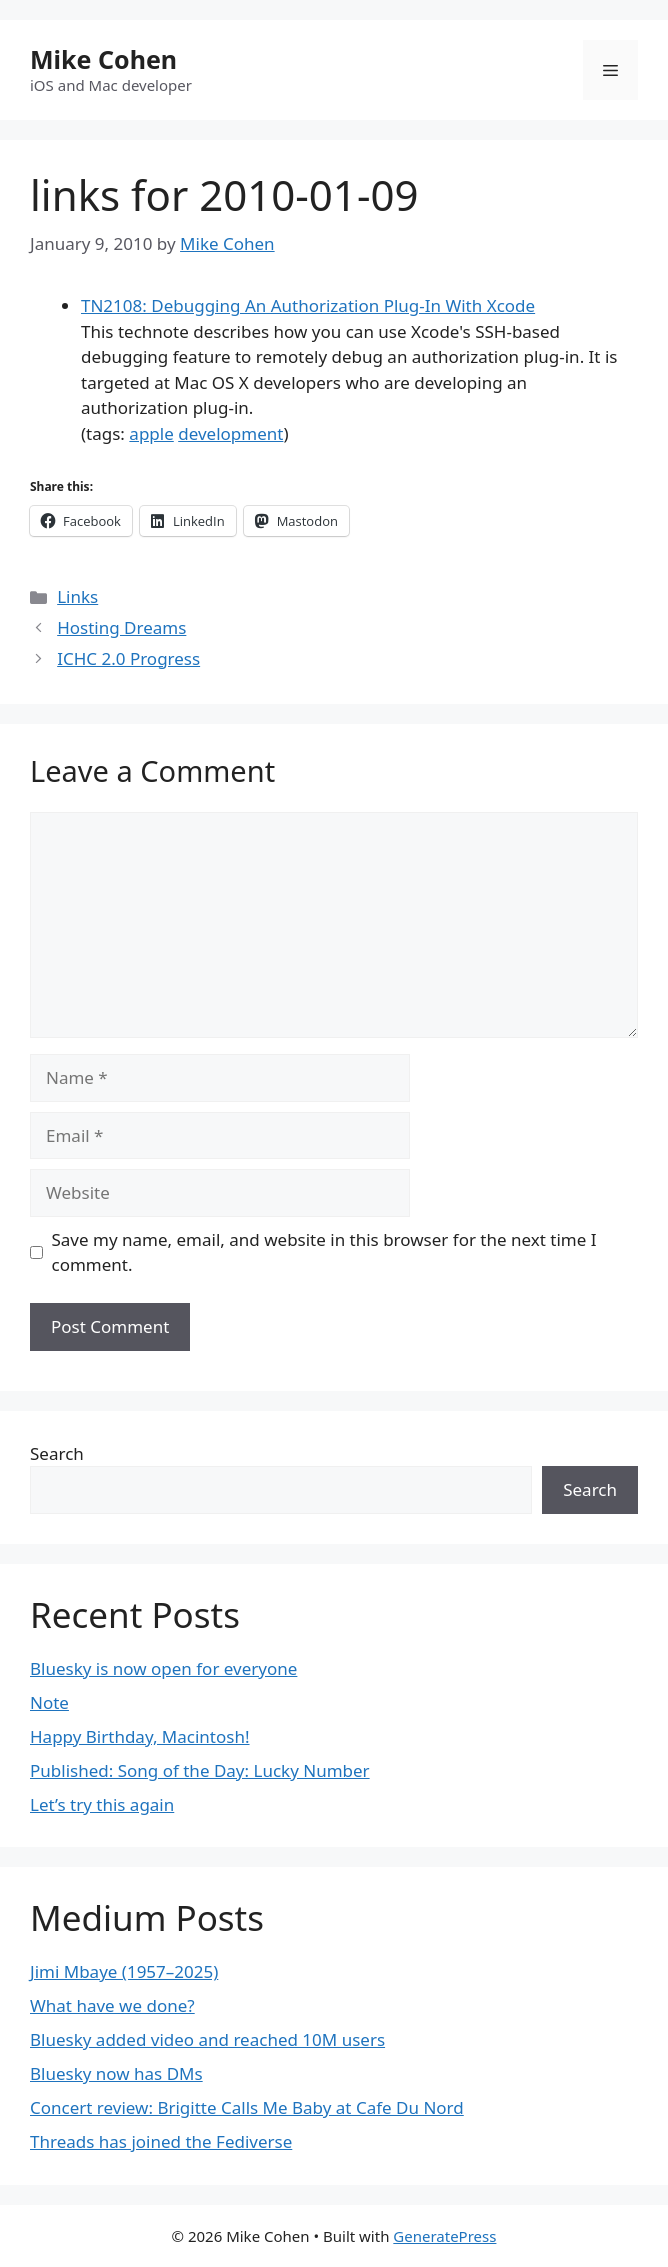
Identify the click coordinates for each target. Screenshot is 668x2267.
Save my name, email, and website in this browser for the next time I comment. (324, 1252)
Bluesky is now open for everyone (163, 1668)
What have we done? (112, 2005)
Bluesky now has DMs (116, 2073)
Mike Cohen (103, 59)
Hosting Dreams (121, 627)
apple (151, 433)
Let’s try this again (102, 1804)
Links (77, 596)
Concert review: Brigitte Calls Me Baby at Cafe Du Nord (247, 2107)
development (230, 433)
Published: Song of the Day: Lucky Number (200, 1770)
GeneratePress (444, 2236)
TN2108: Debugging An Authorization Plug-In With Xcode (308, 305)
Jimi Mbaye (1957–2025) (124, 1971)
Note (49, 1702)
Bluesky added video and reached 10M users (207, 2039)
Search (57, 1453)
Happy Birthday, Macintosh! (140, 1736)
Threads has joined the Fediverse (161, 2141)
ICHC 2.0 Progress (128, 658)
